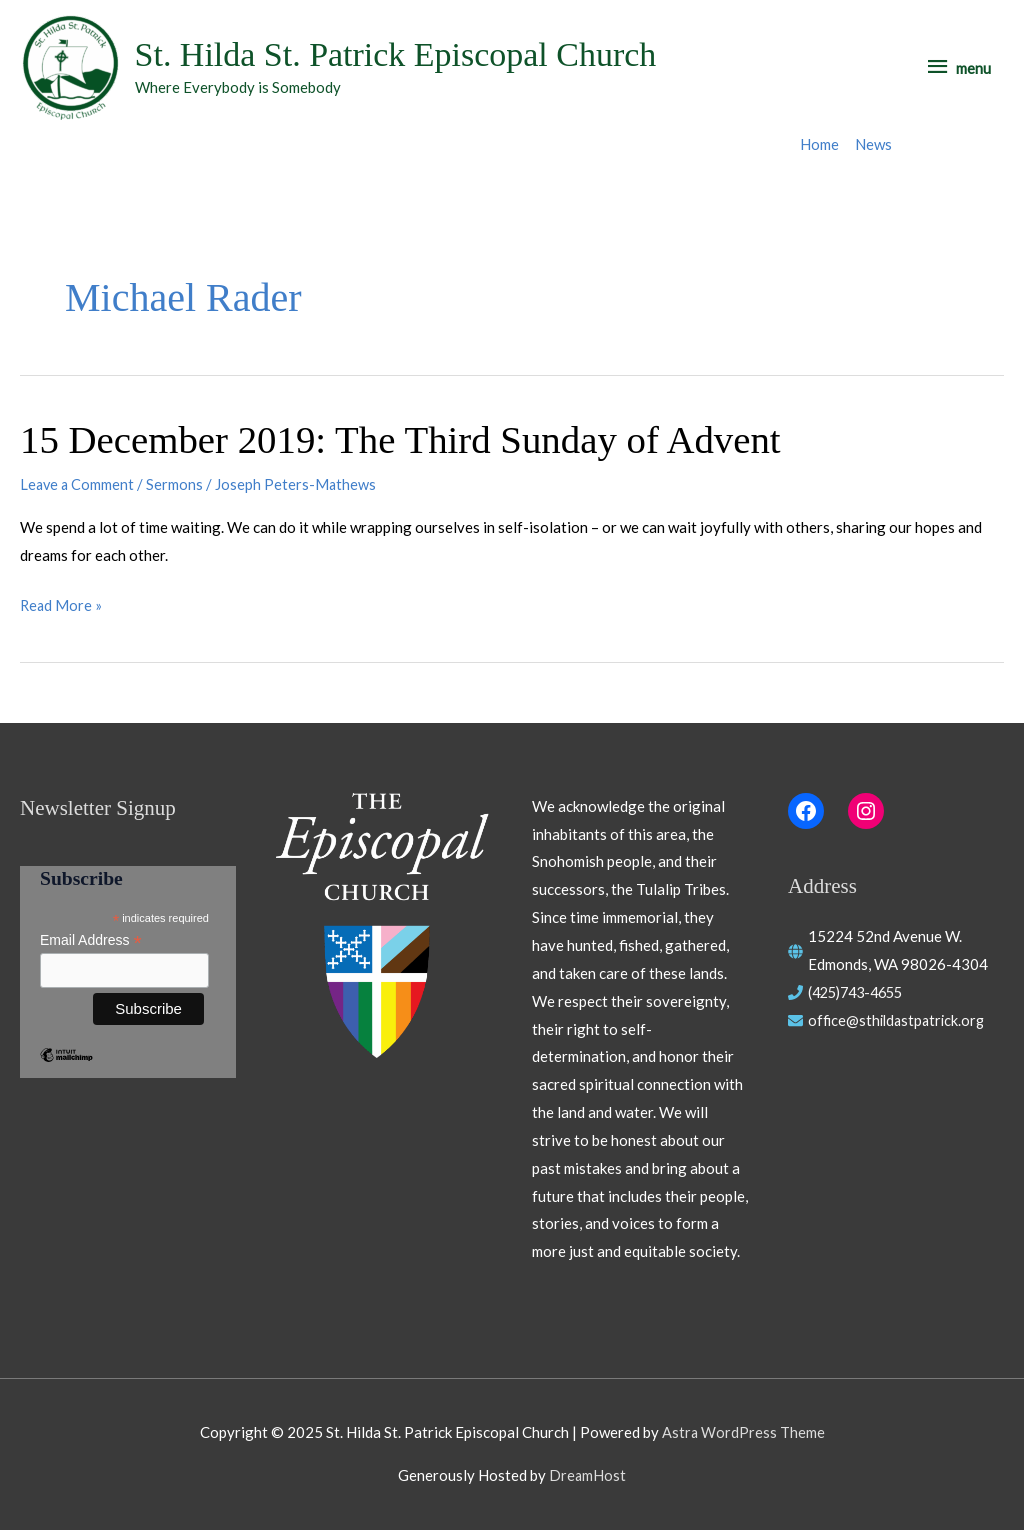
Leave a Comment (78, 485)
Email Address (91, 940)
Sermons (177, 485)
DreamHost (588, 1475)
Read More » (62, 606)
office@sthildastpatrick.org (899, 1020)
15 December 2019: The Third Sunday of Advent (412, 440)
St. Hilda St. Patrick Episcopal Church (404, 55)
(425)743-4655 (860, 992)
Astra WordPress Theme (743, 1433)
